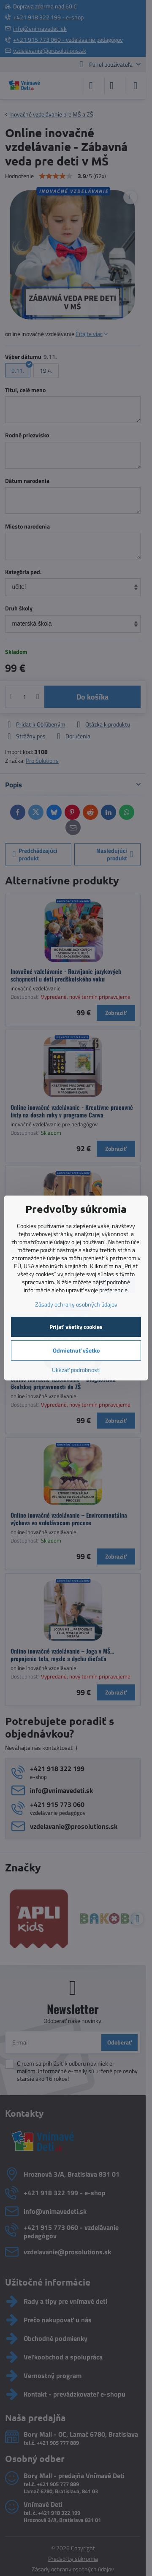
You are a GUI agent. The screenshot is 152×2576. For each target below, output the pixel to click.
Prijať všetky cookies (76, 1326)
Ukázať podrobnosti (76, 1370)
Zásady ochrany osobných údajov (76, 1304)
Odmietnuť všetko (76, 1350)
